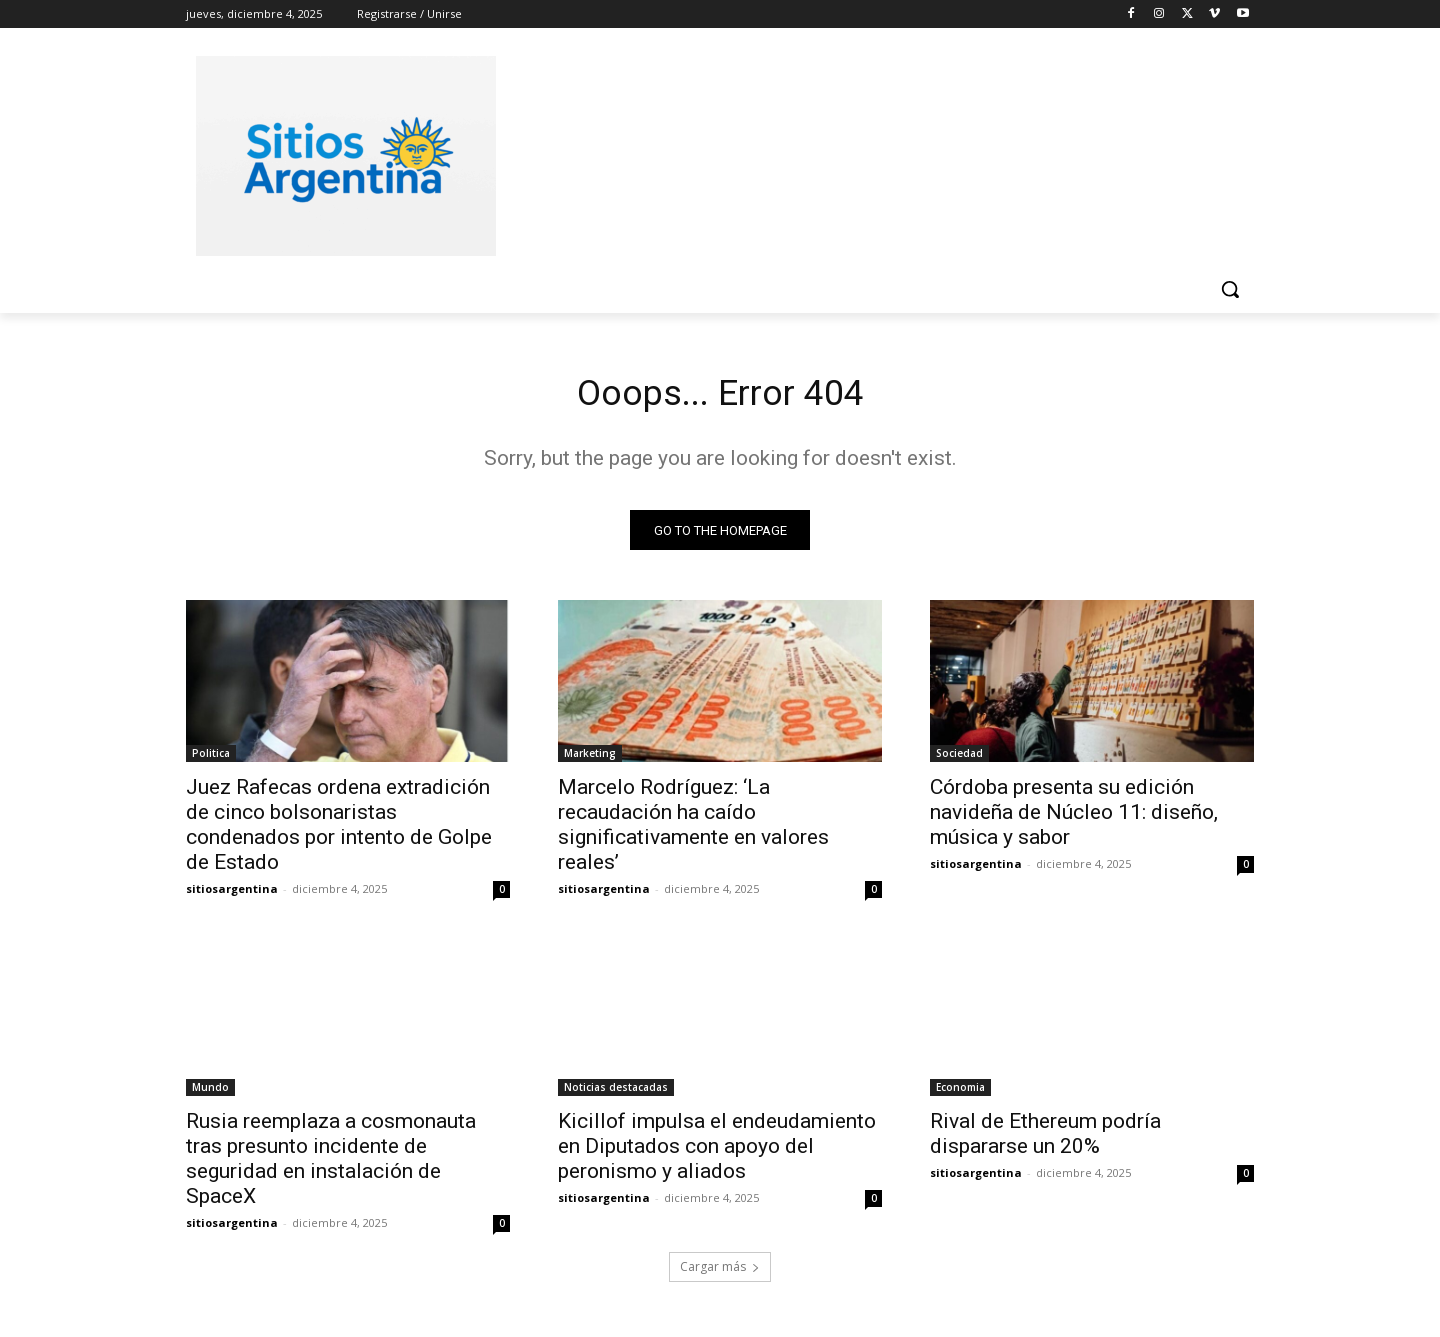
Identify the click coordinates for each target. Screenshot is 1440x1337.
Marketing (590, 760)
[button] (1230, 289)
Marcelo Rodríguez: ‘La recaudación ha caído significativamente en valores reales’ (693, 831)
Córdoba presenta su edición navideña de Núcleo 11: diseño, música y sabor (1074, 819)
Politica (211, 760)
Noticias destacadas (616, 1094)
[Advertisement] (870, 153)
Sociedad (959, 760)
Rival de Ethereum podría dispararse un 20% (1045, 1140)
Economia (960, 1094)
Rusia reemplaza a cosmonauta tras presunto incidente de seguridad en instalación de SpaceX (331, 1165)
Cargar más (720, 1273)
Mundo (210, 1094)
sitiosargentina (232, 895)
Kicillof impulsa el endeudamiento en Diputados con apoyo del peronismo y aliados (717, 1153)
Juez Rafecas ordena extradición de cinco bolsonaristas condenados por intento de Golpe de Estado (339, 831)
